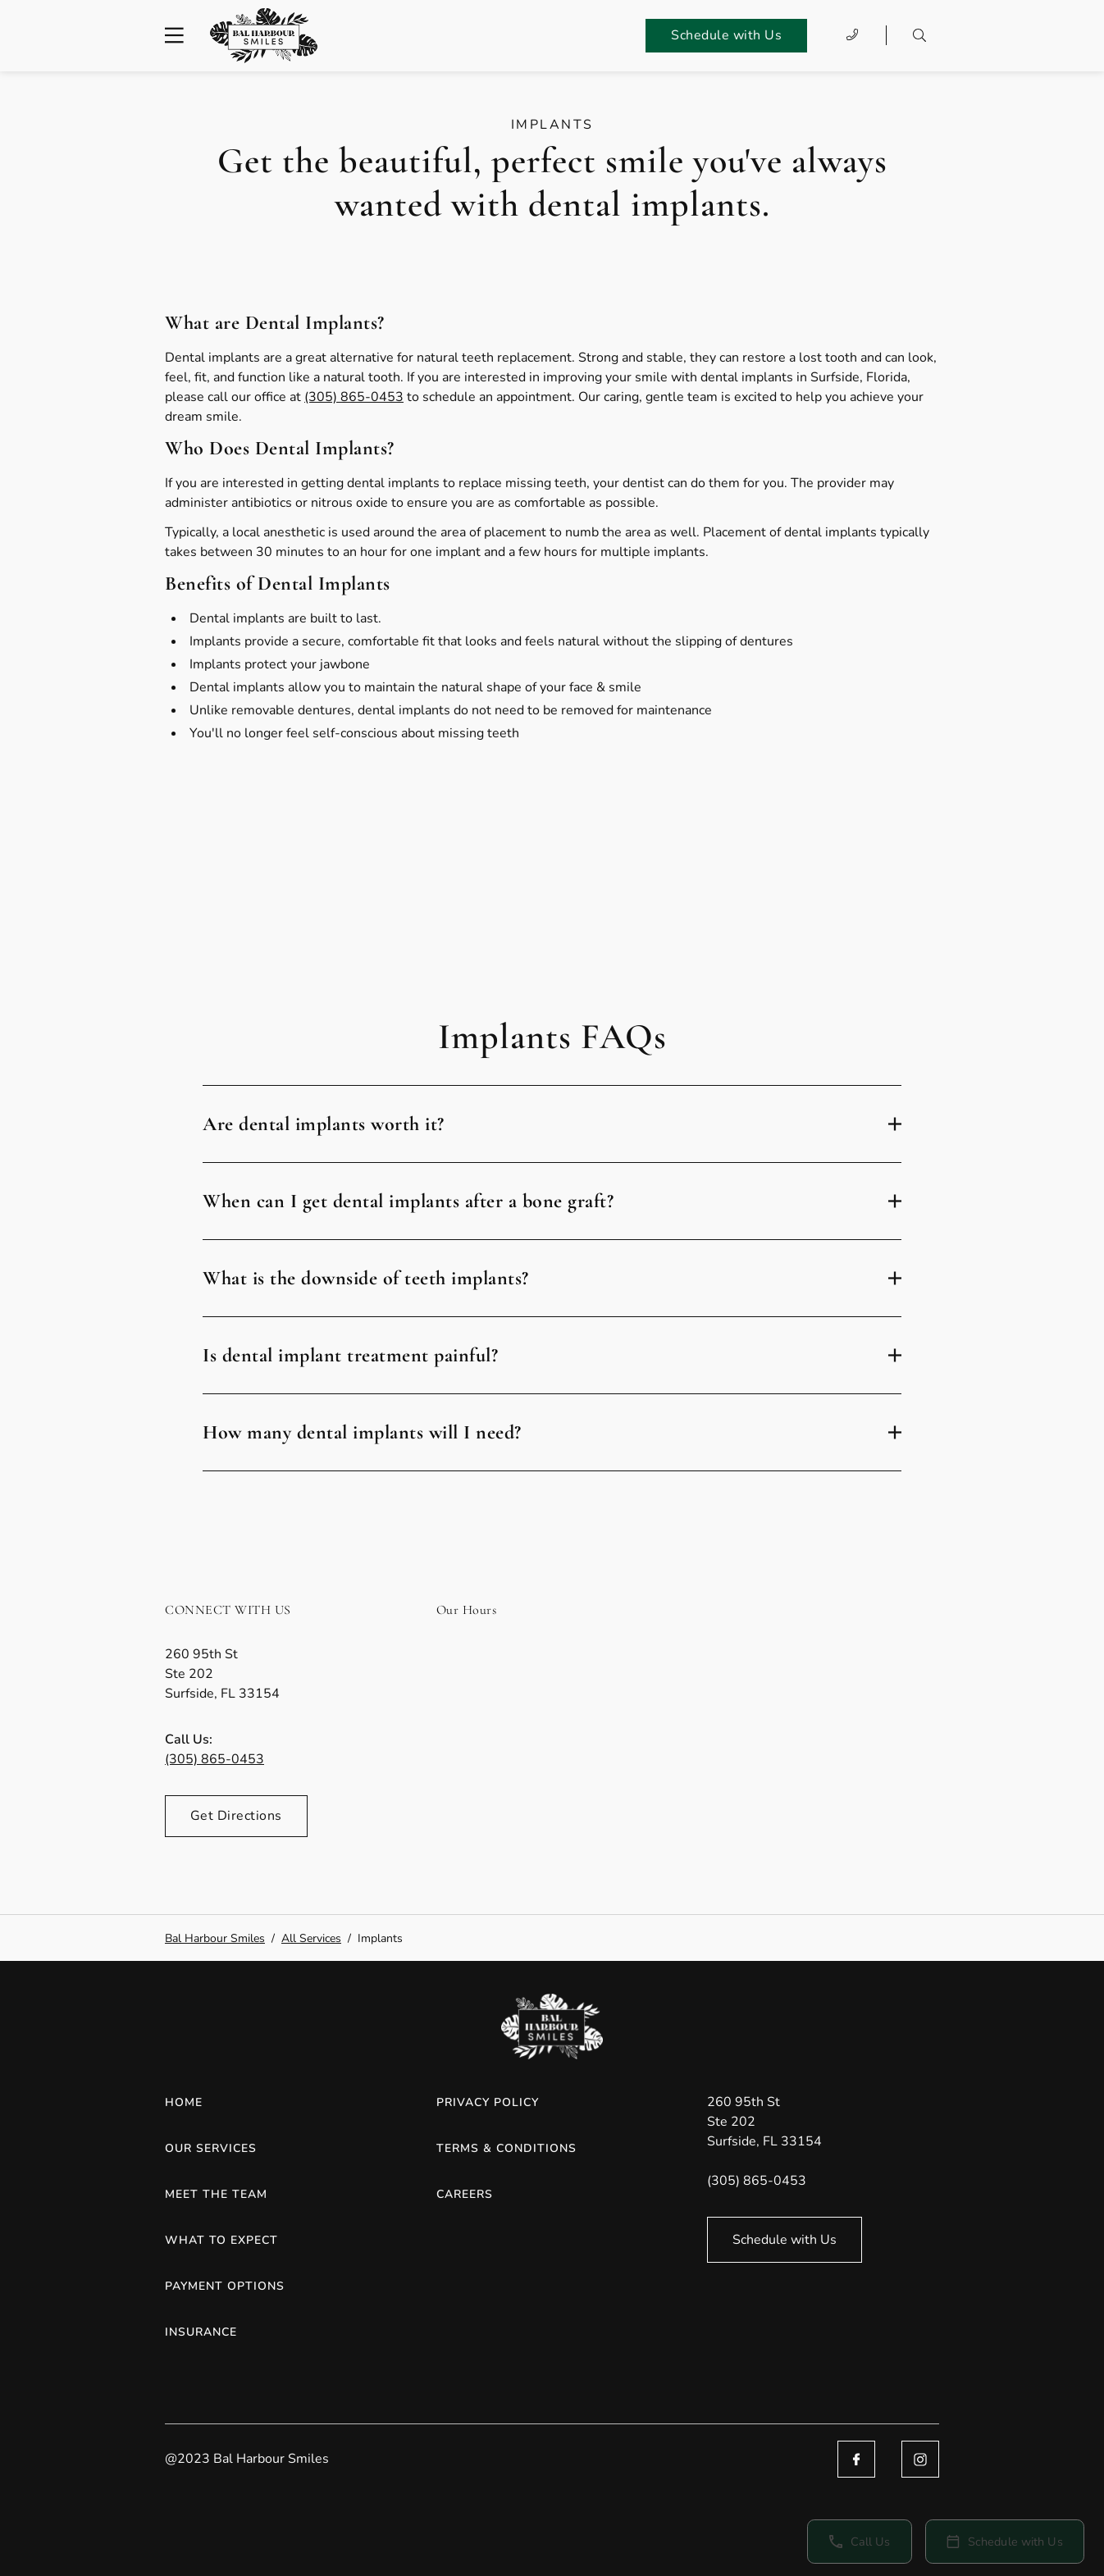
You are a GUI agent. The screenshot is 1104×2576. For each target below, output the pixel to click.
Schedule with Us (726, 35)
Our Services (211, 2148)
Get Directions (236, 1816)
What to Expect (221, 2240)
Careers (464, 2194)
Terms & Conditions (506, 2148)
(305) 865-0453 (354, 397)
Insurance (201, 2332)
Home (184, 2102)
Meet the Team (216, 2194)
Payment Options (225, 2286)
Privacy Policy (487, 2102)
